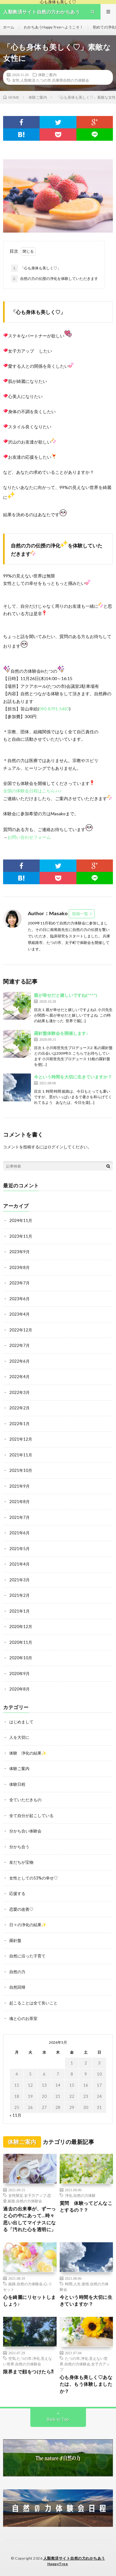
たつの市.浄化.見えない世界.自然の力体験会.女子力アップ (85, 2363)
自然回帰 (17, 1987)
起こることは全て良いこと (33, 2002)
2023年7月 (19, 1282)
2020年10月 (20, 1657)
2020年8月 (19, 1689)
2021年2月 (19, 1595)
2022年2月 (19, 1407)
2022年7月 (19, 1345)
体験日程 (17, 1784)
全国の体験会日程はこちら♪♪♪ (32, 790)
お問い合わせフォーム (29, 837)
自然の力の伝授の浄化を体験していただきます (54, 278)
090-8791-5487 (54, 708)
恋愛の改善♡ (21, 1909)
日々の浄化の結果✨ (27, 1924)
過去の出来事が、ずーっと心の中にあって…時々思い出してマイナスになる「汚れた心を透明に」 (29, 2219)
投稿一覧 (80, 913)
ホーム (8, 27)
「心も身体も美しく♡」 (36, 268)
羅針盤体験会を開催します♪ (61, 1033)
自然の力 (17, 1971)
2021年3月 (19, 1579)
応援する (17, 1893)
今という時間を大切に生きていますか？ (73, 1076)
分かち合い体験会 (25, 1830)
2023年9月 (19, 1251)
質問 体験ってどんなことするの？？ (86, 2206)
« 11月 (15, 2115)
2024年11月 (20, 1220)
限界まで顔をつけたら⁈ (28, 2371)
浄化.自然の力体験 (80, 2195)
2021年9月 (19, 1486)
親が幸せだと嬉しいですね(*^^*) (65, 995)
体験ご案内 (47, 74)
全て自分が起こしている (31, 1815)
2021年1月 (19, 1611)
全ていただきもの (25, 1799)
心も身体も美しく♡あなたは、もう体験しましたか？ (86, 2384)
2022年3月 (19, 1392)
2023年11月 (20, 1236)
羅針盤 (15, 1940)
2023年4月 (19, 1314)
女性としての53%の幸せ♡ (33, 1877)
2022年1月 (19, 1423)
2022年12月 (20, 1329)
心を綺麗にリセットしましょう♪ (29, 2300)
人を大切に (19, 1737)
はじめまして (21, 1721)
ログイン (55, 1146)
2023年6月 (19, 1298)
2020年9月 (19, 1673)
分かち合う (19, 1846)
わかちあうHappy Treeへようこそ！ (53, 27)
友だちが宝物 (21, 1862)
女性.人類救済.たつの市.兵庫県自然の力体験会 (50, 80)
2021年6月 (19, 1532)
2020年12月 (20, 1626)
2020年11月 (20, 1642)
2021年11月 (20, 1454)
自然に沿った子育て (27, 1955)
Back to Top (58, 2419)
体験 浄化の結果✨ (27, 1753)
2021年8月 (19, 1501)
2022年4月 (19, 1376)
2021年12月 (20, 1439)
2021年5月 (19, 1548)
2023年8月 (19, 1267)
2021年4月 (19, 1564)
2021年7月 (19, 1517)
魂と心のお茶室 (23, 2018)
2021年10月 (20, 1470)
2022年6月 (19, 1361)
